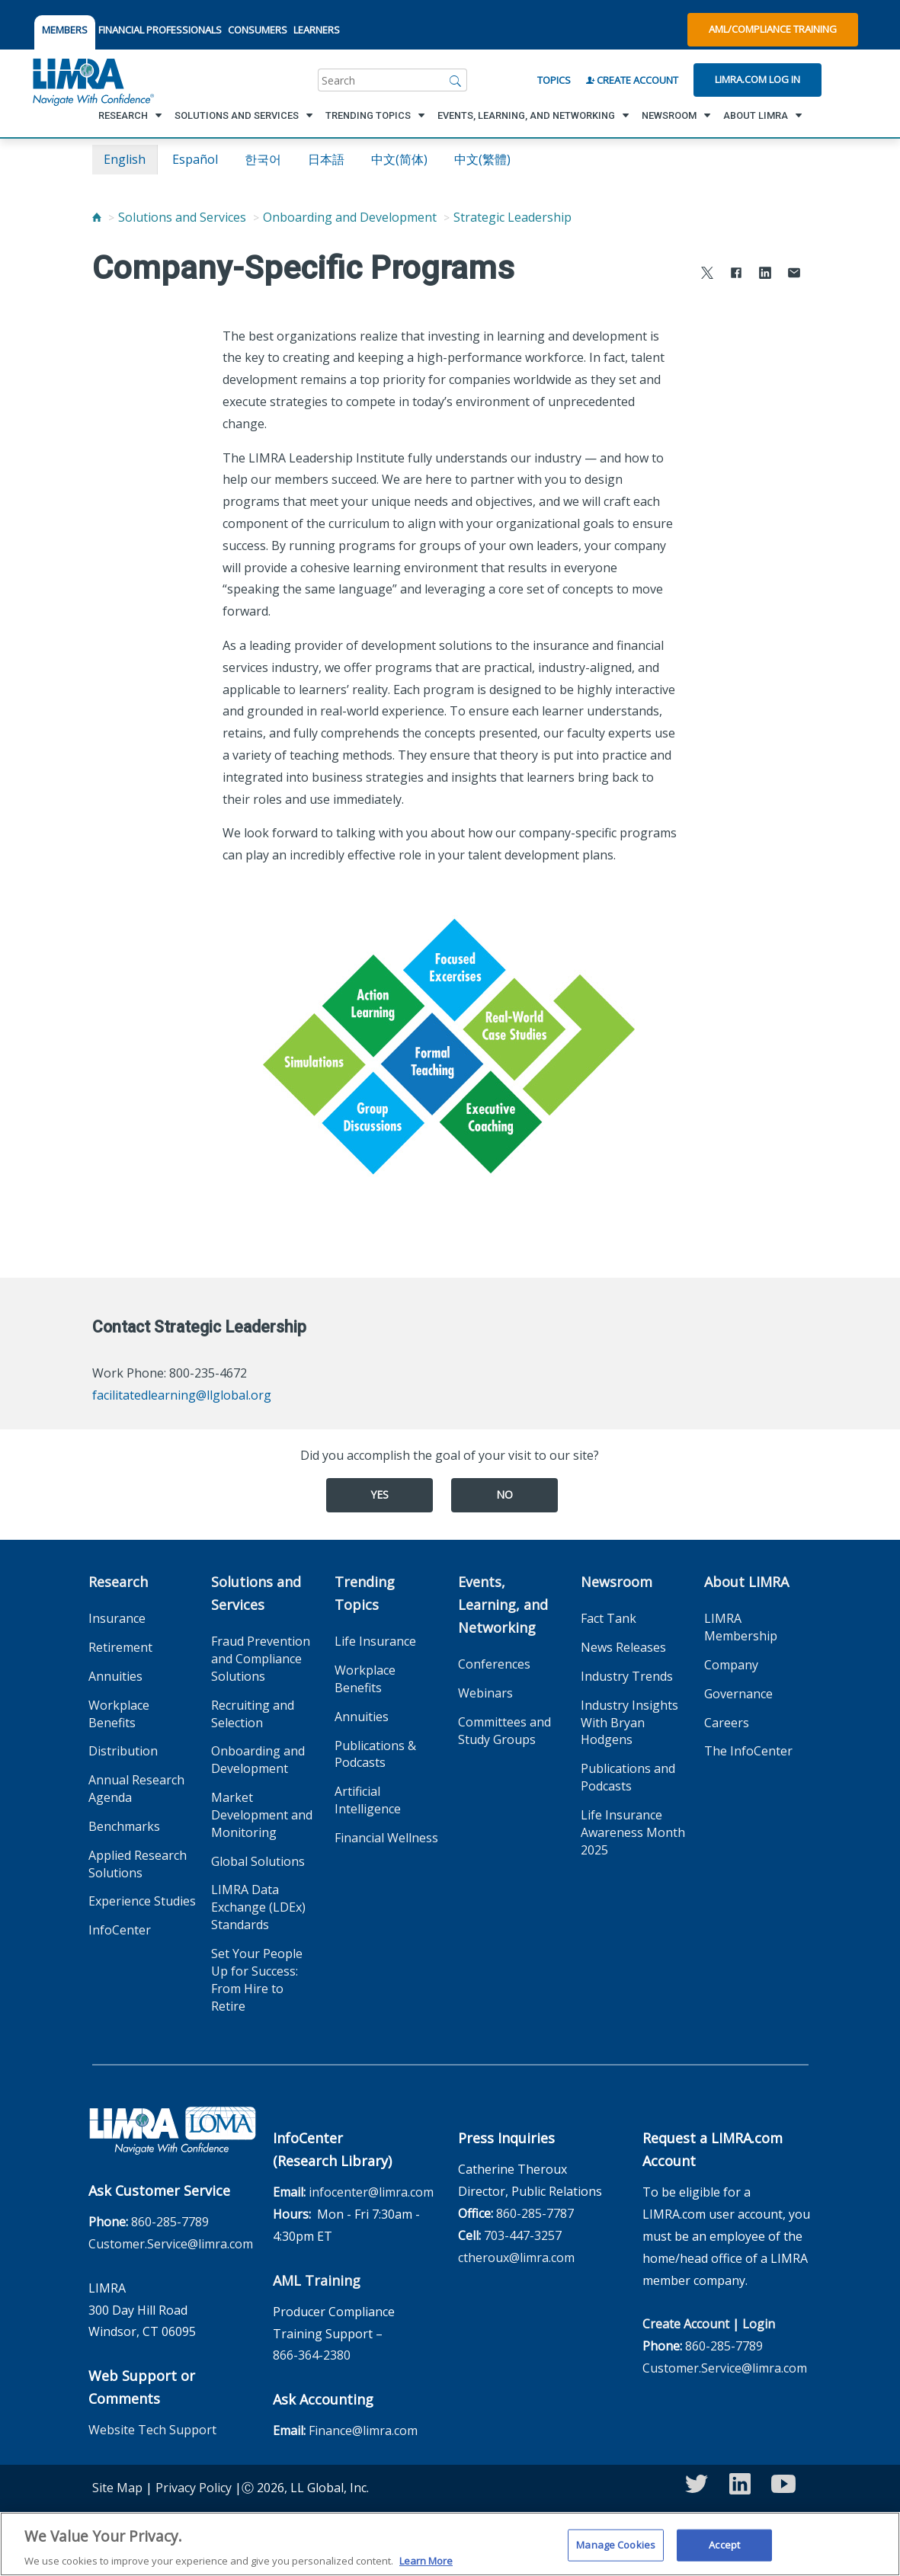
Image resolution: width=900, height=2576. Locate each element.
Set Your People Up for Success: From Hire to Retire (257, 1979)
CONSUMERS (257, 30)
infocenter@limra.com (371, 2192)
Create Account (632, 80)
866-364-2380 (312, 2355)
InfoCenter (119, 1930)
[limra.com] (92, 80)
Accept (724, 2551)
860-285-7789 (170, 2221)
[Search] (455, 80)
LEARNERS (316, 30)
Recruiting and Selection (252, 1714)
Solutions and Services (182, 217)
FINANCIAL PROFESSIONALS (160, 30)
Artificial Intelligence (368, 1800)
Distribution (123, 1750)
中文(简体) (399, 159)
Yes (379, 1494)
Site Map (117, 2487)
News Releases (623, 1647)
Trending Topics (365, 1593)
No (504, 1494)
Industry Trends (627, 1676)
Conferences (494, 1664)
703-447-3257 (523, 2235)
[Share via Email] (794, 274)
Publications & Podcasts (375, 1754)
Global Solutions (258, 1861)
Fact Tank (608, 1618)
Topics (554, 80)
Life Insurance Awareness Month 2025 (633, 1832)
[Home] (96, 217)
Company (731, 1664)
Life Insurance (375, 1641)
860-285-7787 (535, 2213)
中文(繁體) (482, 159)
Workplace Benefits (118, 1714)
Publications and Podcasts (628, 1777)
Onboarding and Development (350, 217)
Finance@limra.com (363, 2430)
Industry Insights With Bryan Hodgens (629, 1723)
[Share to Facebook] (736, 274)
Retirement (120, 1647)
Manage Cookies (615, 2551)
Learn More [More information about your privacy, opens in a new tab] (426, 2567)
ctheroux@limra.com (516, 2257)
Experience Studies (142, 1901)
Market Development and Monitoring (261, 1815)
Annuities (115, 1676)
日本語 (326, 159)
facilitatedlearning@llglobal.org (181, 1395)
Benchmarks (124, 1826)
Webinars (485, 1693)
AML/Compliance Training (773, 29)
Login (758, 2323)
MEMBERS (65, 30)
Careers (726, 1722)
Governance (738, 1693)
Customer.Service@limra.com (170, 2243)
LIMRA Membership (740, 1627)
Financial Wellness (386, 1837)
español (195, 159)
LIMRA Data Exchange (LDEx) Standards (258, 1907)
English (125, 159)
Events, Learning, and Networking (503, 1605)
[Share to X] (707, 274)
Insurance (117, 1618)
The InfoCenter (748, 1750)
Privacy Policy (193, 2487)
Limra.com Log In (757, 79)
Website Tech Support (152, 2429)
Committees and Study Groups (504, 1731)
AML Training (316, 2280)
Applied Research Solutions (137, 1864)
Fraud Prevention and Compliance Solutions (260, 1659)
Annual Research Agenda (136, 1788)
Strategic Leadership (512, 217)
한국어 (263, 159)
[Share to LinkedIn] (765, 274)
